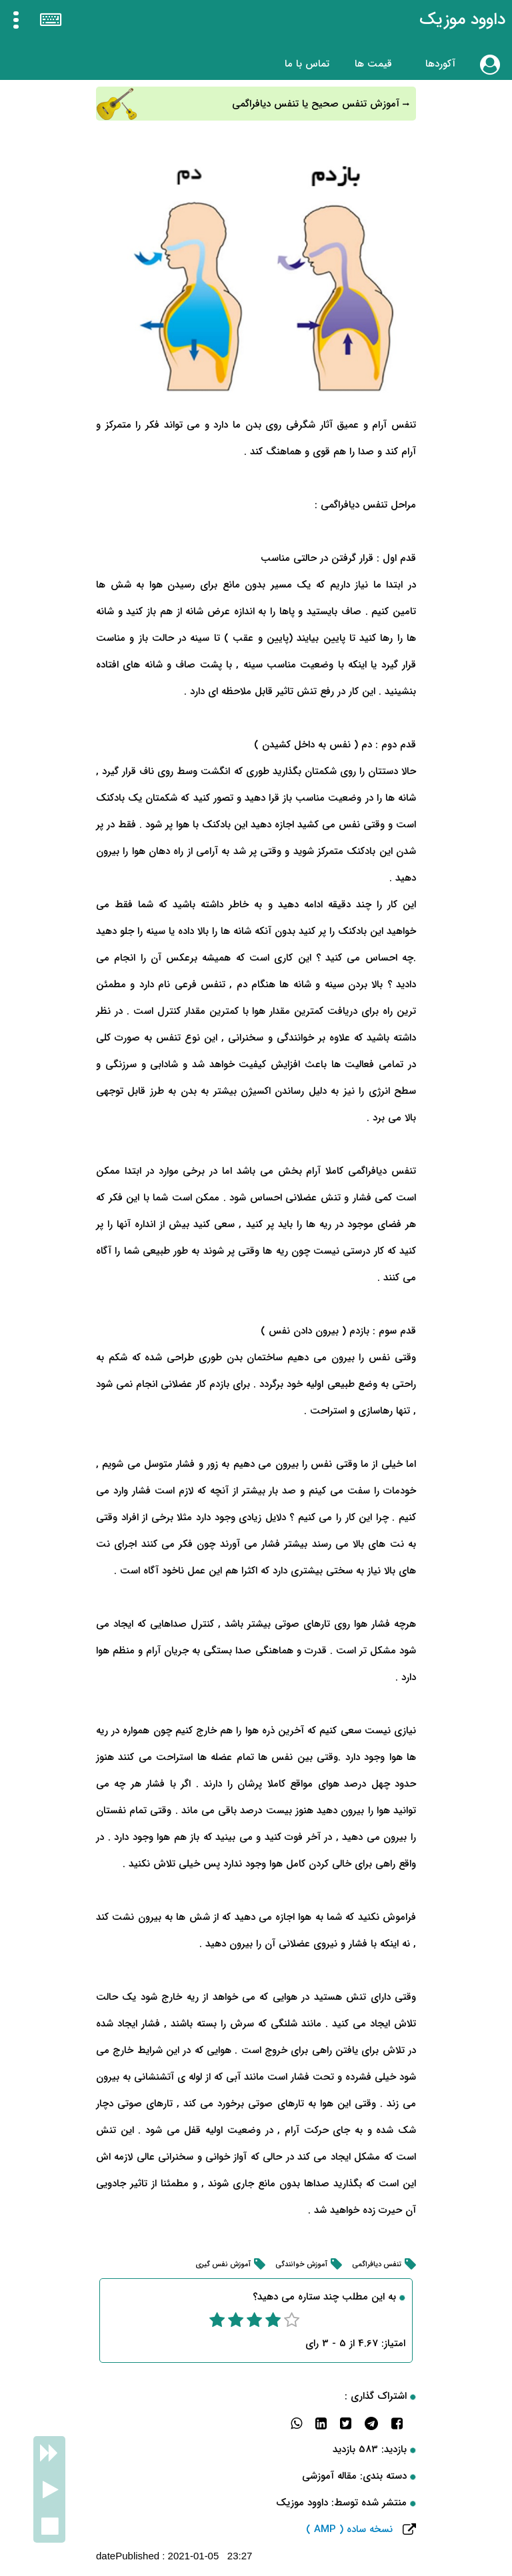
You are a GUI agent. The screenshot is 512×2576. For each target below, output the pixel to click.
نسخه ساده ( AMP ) (349, 2529)
